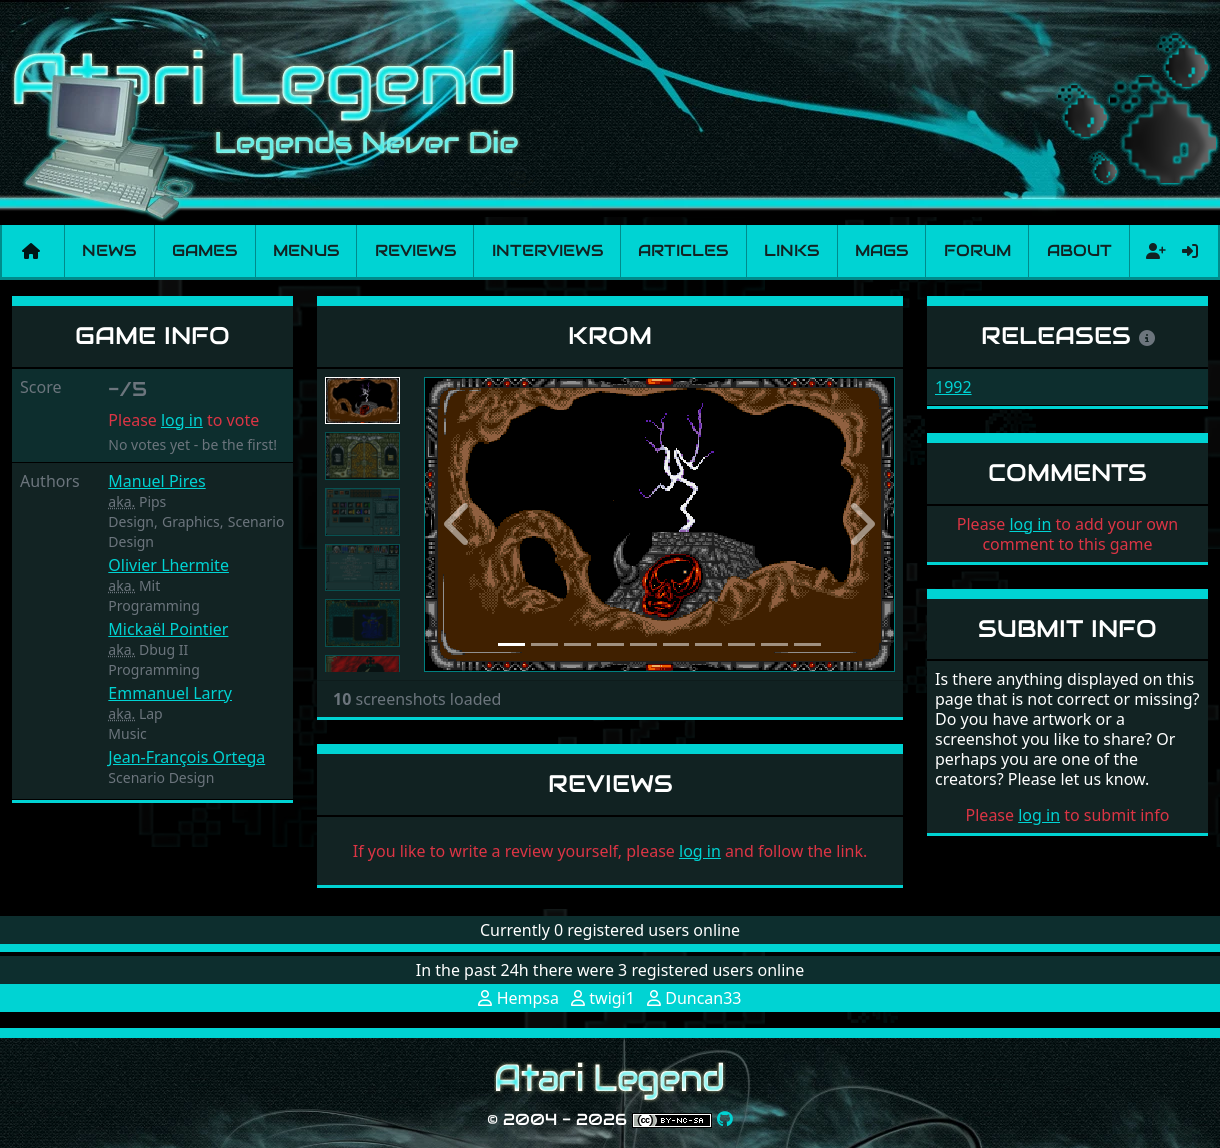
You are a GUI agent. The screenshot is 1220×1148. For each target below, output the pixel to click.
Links (791, 250)
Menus (306, 250)
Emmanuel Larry (170, 693)
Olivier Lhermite (168, 565)
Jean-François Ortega (186, 757)
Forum (977, 250)
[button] (459, 524)
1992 (953, 387)
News (109, 250)
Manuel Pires (156, 481)
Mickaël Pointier (168, 629)
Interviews (547, 250)
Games (204, 250)
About (1079, 250)
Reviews (415, 250)
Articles (683, 250)
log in (182, 420)
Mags (881, 250)
